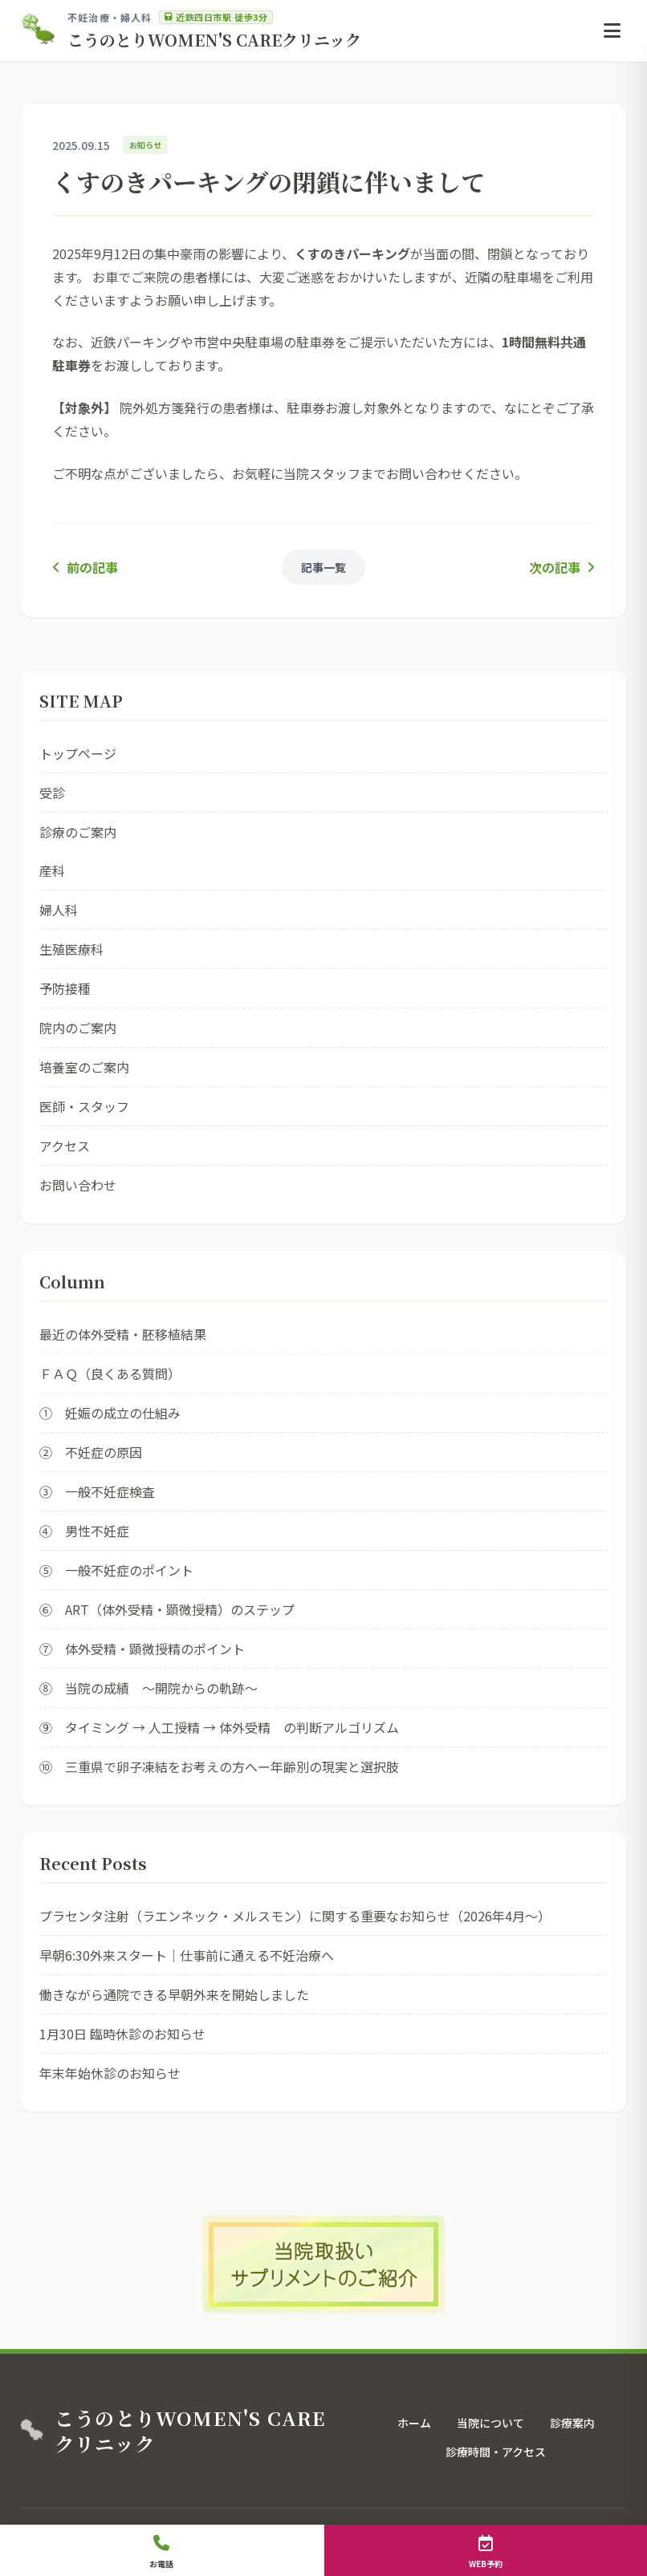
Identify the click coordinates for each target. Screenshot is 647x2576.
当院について (490, 2423)
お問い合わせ (77, 1185)
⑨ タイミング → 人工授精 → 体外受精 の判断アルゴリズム (219, 1727)
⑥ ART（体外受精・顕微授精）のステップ (167, 1609)
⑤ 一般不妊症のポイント (116, 1570)
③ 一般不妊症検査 (97, 1491)
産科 (52, 870)
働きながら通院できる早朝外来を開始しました (174, 1994)
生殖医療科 (71, 949)
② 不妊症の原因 (90, 1452)
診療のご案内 (77, 832)
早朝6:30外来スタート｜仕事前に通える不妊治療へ (186, 1955)
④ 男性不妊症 (84, 1530)
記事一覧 (323, 567)
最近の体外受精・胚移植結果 (122, 1334)
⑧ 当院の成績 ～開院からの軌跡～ (148, 1688)
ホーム (414, 2423)
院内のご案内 (77, 1027)
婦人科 (58, 909)
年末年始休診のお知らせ (110, 2073)
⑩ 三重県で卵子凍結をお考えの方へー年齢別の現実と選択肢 (219, 1766)
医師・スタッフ (84, 1106)
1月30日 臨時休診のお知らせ (122, 2033)
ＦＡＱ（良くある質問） (110, 1373)
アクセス (64, 1145)
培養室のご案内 (84, 1067)
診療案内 (572, 2423)
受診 (52, 792)
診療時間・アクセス (496, 2452)
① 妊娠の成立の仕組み (110, 1412)
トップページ (77, 753)
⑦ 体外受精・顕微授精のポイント (142, 1648)
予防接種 (65, 988)
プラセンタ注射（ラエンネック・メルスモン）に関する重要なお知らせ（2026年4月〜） (295, 1915)
